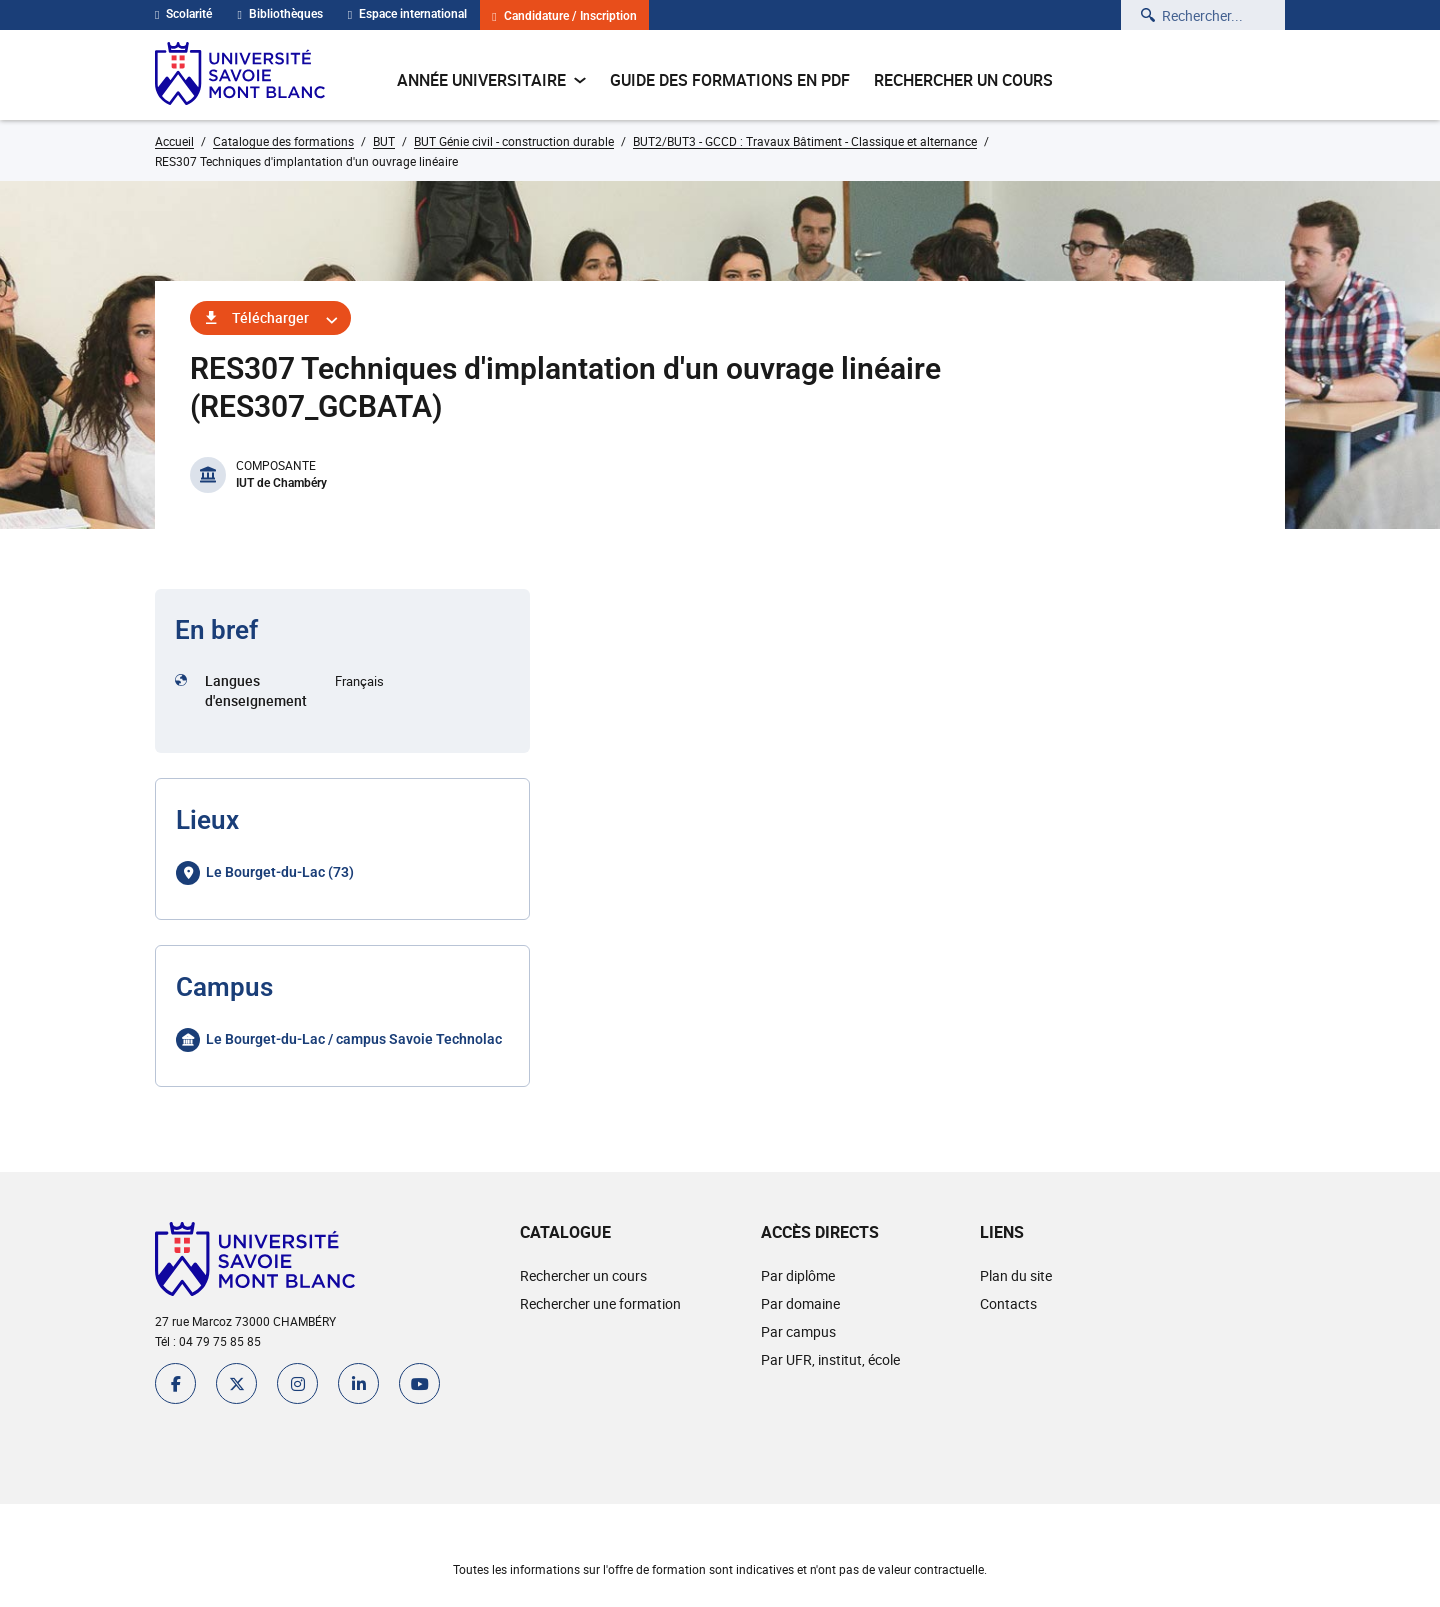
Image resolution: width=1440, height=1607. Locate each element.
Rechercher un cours (963, 80)
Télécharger (270, 317)
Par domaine (800, 1303)
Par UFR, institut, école (830, 1359)
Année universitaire (491, 80)
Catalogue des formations (283, 141)
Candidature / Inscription (564, 16)
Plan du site (1016, 1275)
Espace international (407, 14)
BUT (384, 141)
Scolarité (183, 14)
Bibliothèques (279, 14)
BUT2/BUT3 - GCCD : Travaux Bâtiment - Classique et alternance (805, 141)
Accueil (174, 141)
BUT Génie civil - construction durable (514, 141)
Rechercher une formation (600, 1303)
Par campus (798, 1331)
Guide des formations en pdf (730, 80)
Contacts (1008, 1303)
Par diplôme (798, 1275)
